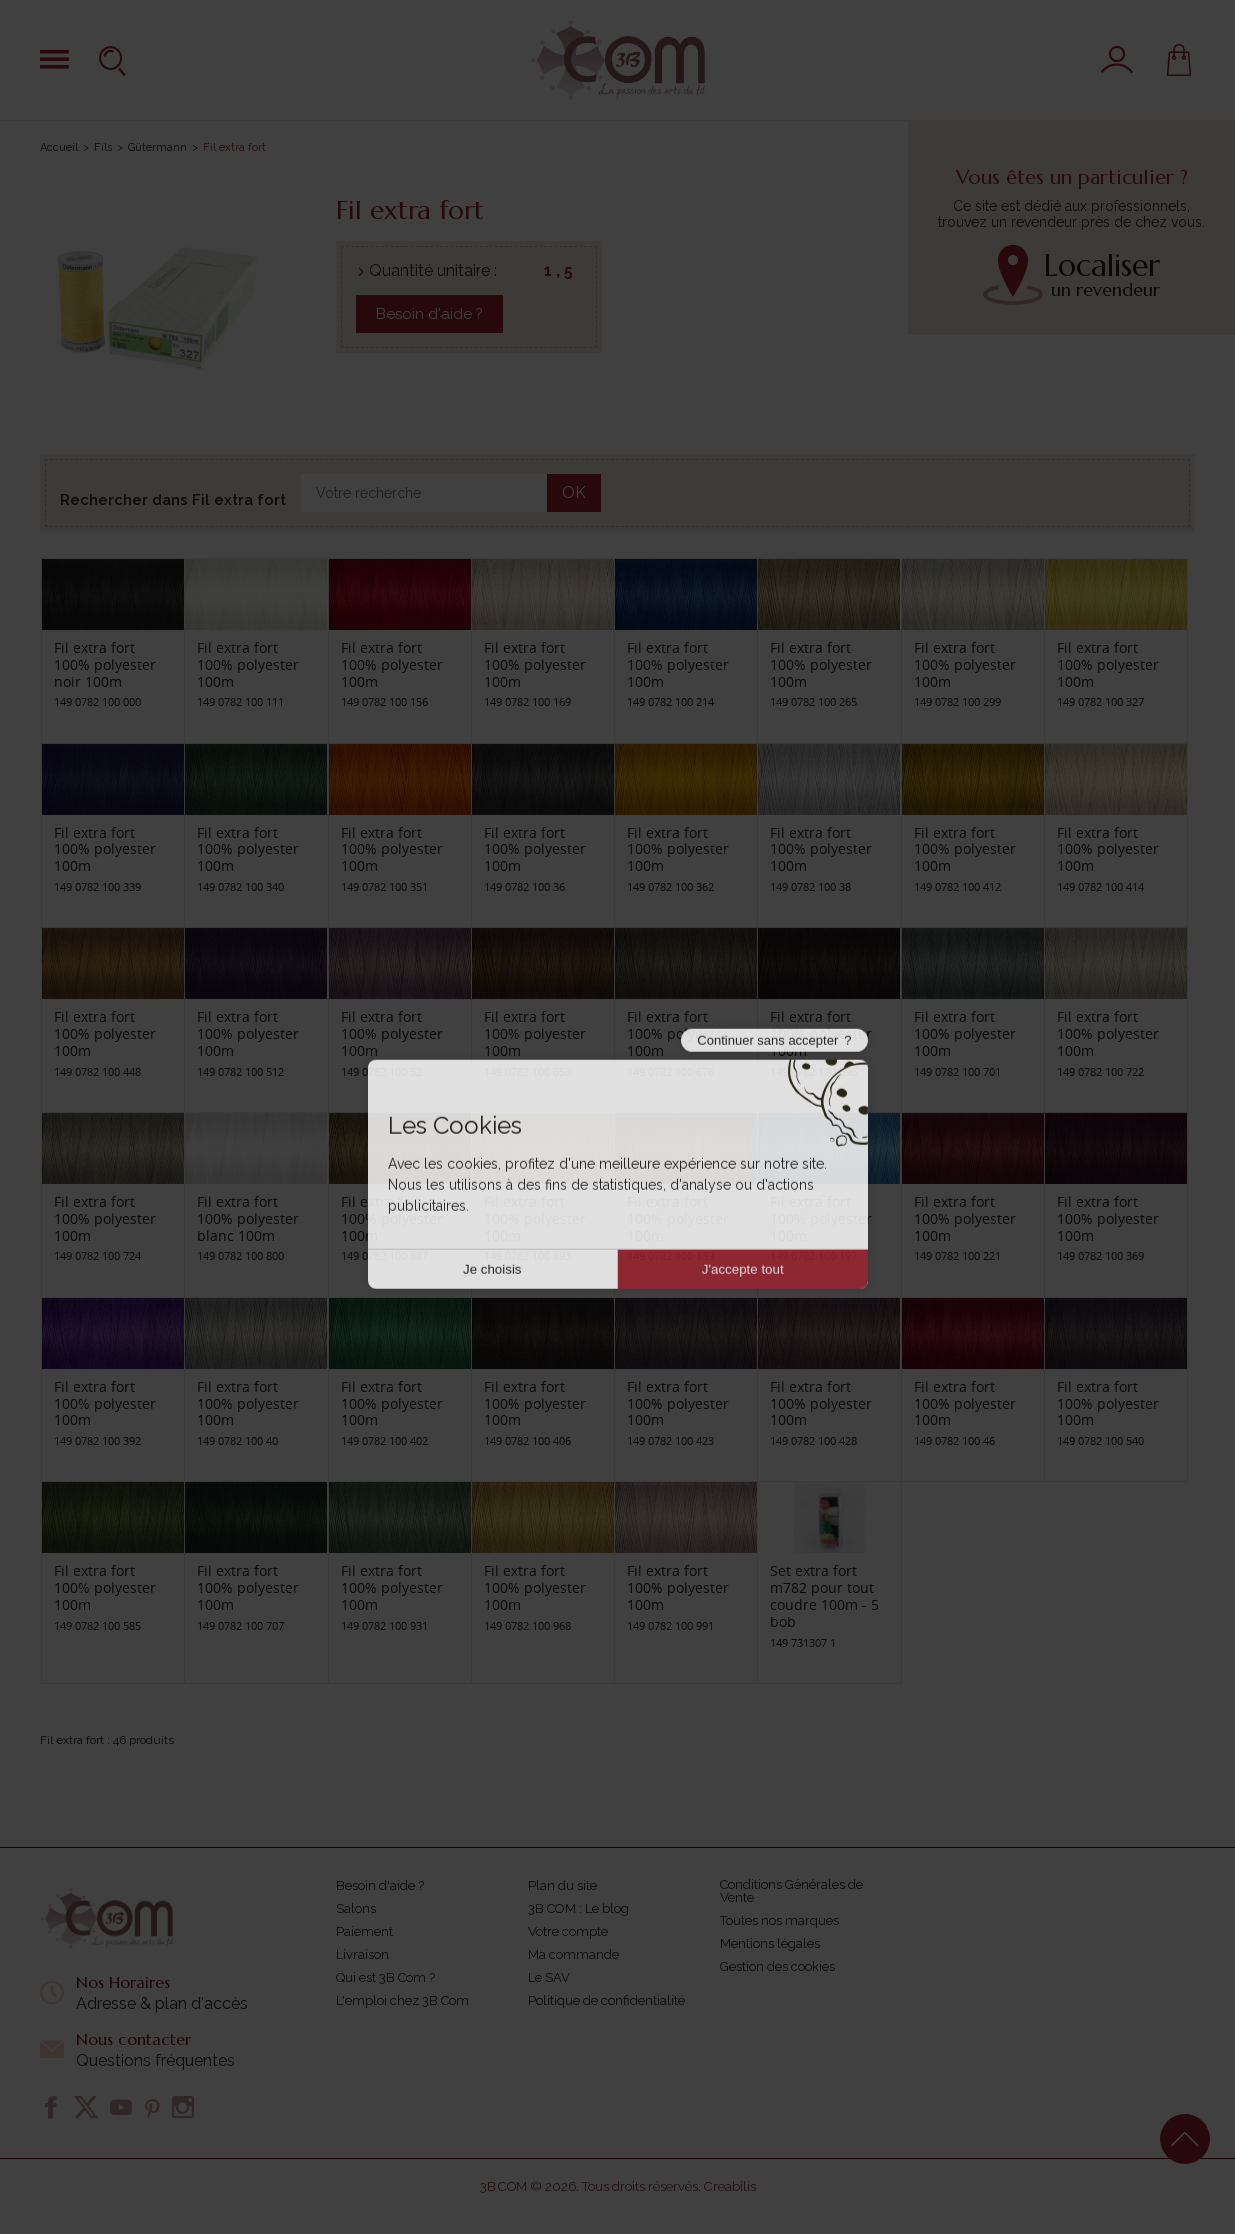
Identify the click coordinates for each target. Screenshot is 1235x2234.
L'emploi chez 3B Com (402, 2000)
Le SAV (549, 1977)
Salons (356, 1908)
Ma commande (573, 1954)
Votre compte (568, 1931)
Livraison (362, 1954)
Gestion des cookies (777, 1966)
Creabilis (730, 2186)
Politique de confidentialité (606, 2000)
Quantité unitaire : (433, 270)
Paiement (364, 1931)
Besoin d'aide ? (429, 314)
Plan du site (562, 1885)
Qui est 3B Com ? (385, 1977)
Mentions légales (770, 1943)
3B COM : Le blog (578, 1908)
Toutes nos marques (779, 1920)
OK (574, 492)
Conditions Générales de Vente (791, 1891)
